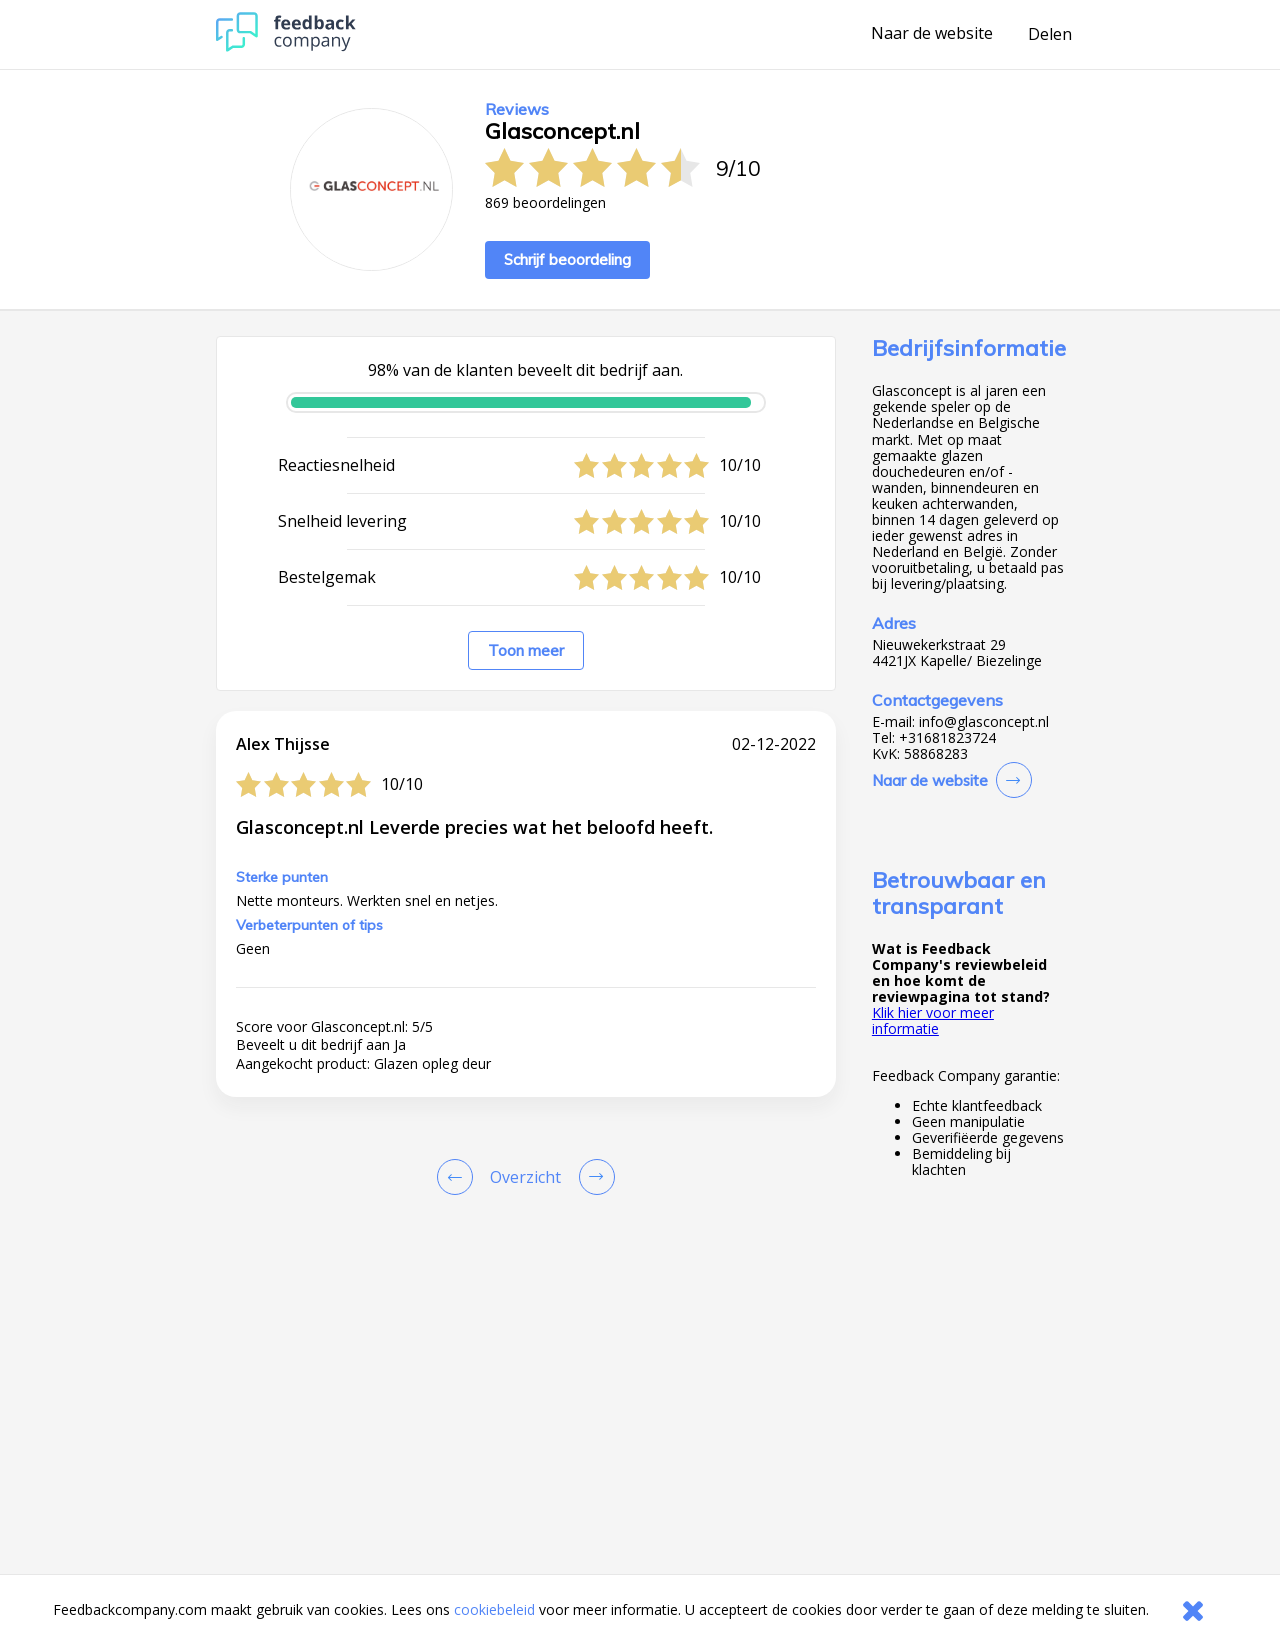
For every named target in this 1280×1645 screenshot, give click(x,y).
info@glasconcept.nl (984, 722)
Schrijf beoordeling (567, 259)
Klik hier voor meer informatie (933, 1020)
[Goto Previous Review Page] (459, 1177)
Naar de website (932, 34)
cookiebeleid (494, 1609)
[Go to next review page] (593, 1177)
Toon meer (526, 650)
